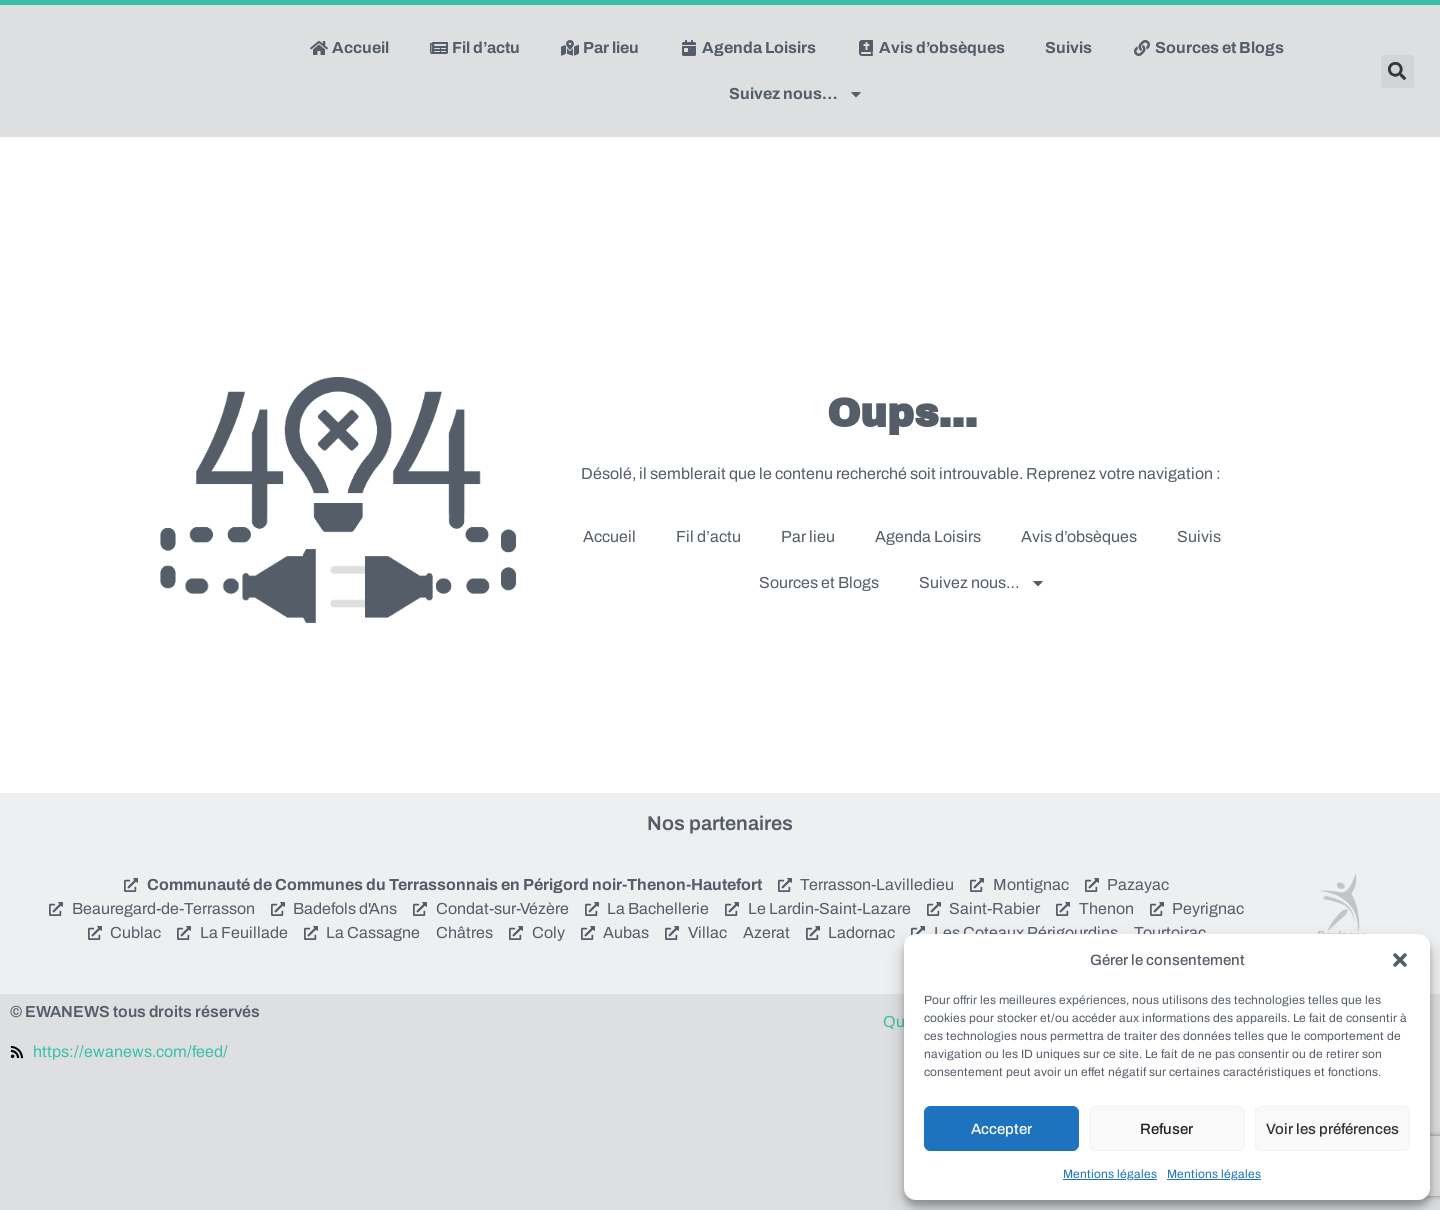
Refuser (1166, 1129)
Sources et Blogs (1208, 47)
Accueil (349, 47)
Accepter (1001, 1129)
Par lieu (599, 47)
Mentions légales (1110, 1174)
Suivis (1068, 47)
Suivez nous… (796, 94)
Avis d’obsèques (930, 47)
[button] (1400, 960)
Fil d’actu (474, 47)
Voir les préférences (1332, 1129)
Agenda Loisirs (747, 47)
